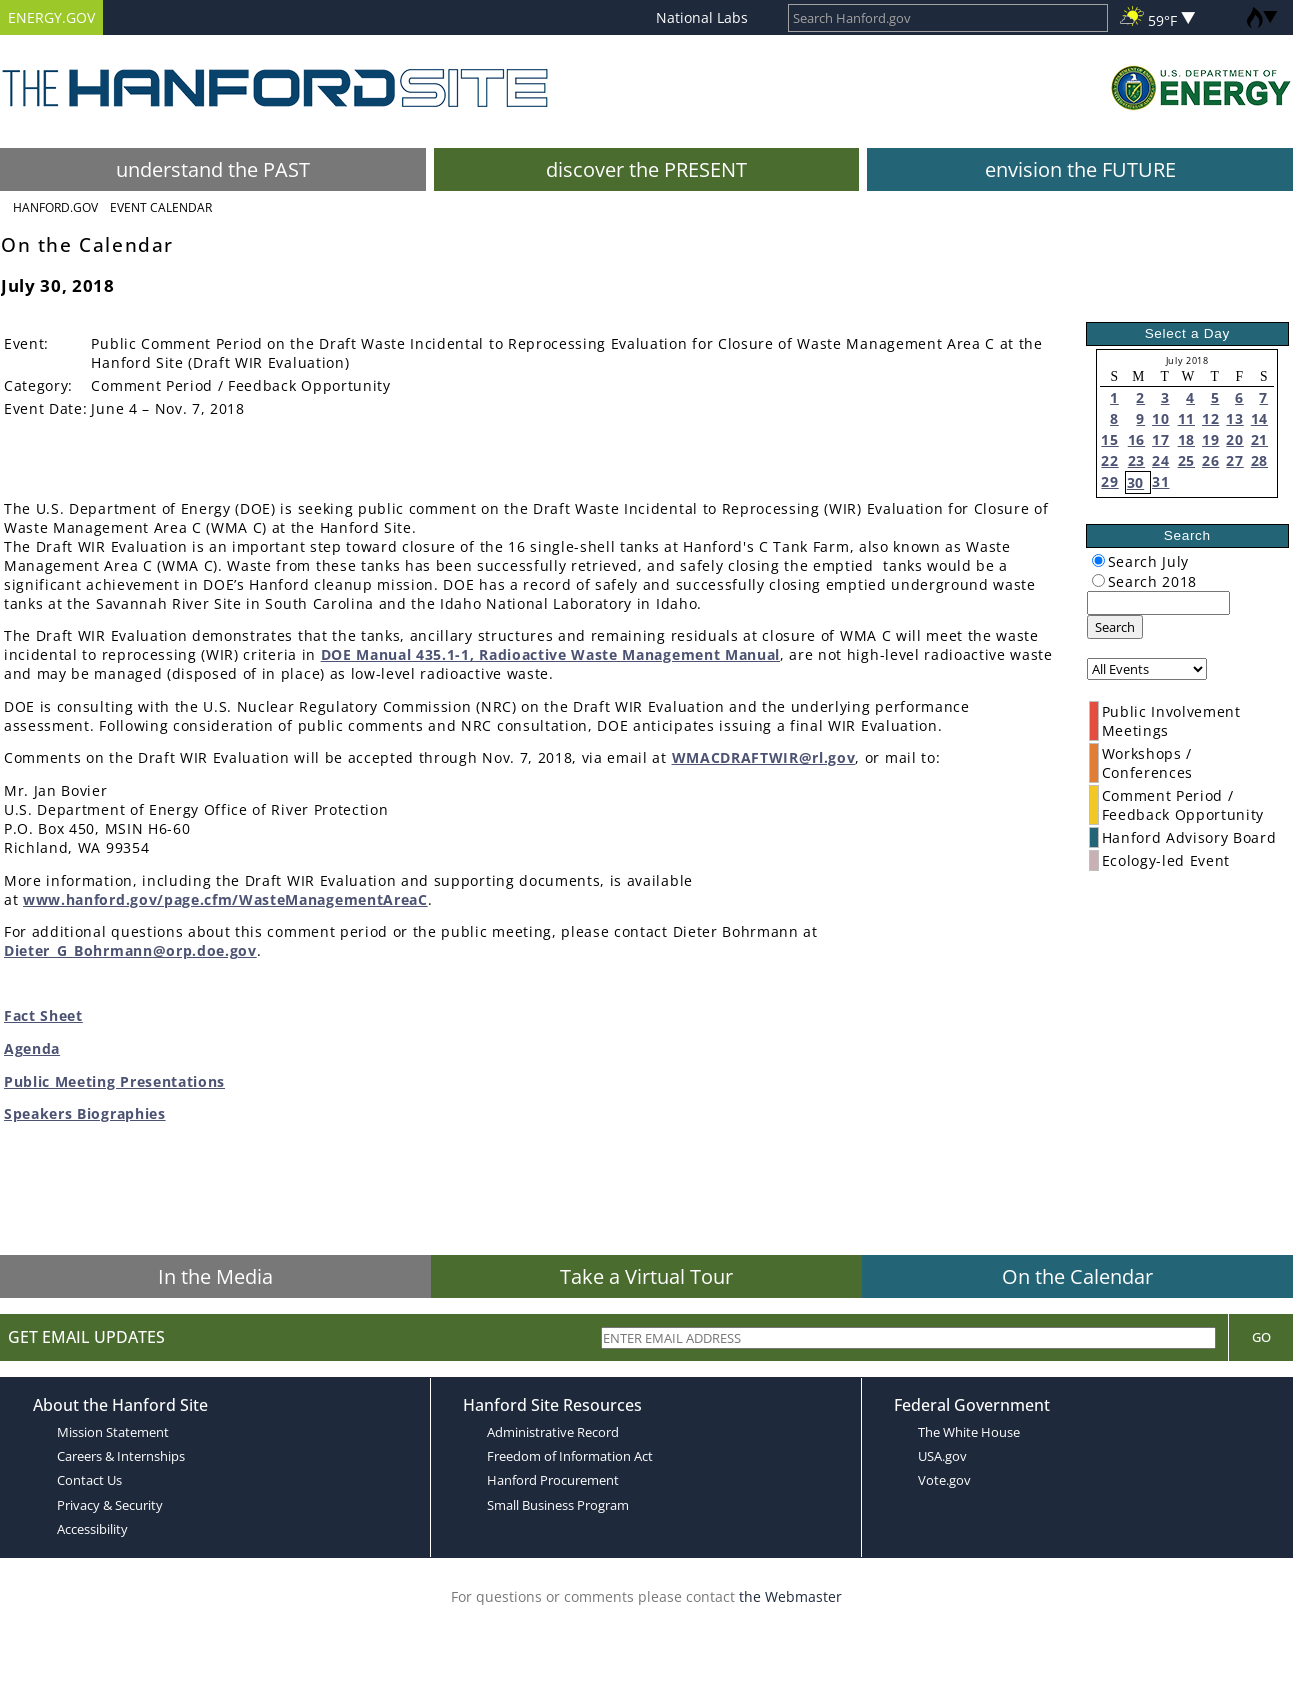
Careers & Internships (121, 1456)
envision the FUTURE (1080, 169)
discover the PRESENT (646, 169)
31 (1160, 481)
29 (1109, 481)
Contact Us (89, 1480)
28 (1259, 460)
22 (1109, 460)
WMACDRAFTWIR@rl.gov (764, 757)
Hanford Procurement (553, 1480)
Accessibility (92, 1529)
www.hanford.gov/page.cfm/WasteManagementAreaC (225, 899)
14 (1259, 418)
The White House (969, 1432)
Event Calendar (161, 207)
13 (1234, 418)
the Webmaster (790, 1596)
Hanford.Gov (55, 207)
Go (1261, 1337)
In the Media (215, 1276)
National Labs (702, 17)
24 (1160, 460)
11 (1186, 418)
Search (1115, 627)
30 (1135, 482)
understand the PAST (213, 169)
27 (1234, 460)
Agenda (32, 1048)
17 (1160, 439)
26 (1210, 460)
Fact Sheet (43, 1015)
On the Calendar (1077, 1276)
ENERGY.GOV (51, 17)
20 (1234, 439)
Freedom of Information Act (570, 1456)
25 (1186, 460)
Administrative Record (553, 1432)
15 (1109, 439)
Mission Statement (113, 1432)
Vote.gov (944, 1480)
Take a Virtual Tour (646, 1276)
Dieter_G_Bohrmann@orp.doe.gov (130, 950)
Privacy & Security (110, 1505)
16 (1136, 439)
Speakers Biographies (85, 1113)
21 (1259, 439)
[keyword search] (1158, 603)
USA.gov (942, 1456)
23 (1136, 460)
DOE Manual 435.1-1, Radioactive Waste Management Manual (550, 654)
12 (1210, 418)
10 (1160, 418)
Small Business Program (558, 1505)
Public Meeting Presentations (114, 1081)
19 (1210, 439)
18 (1186, 439)
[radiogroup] (1098, 560)
